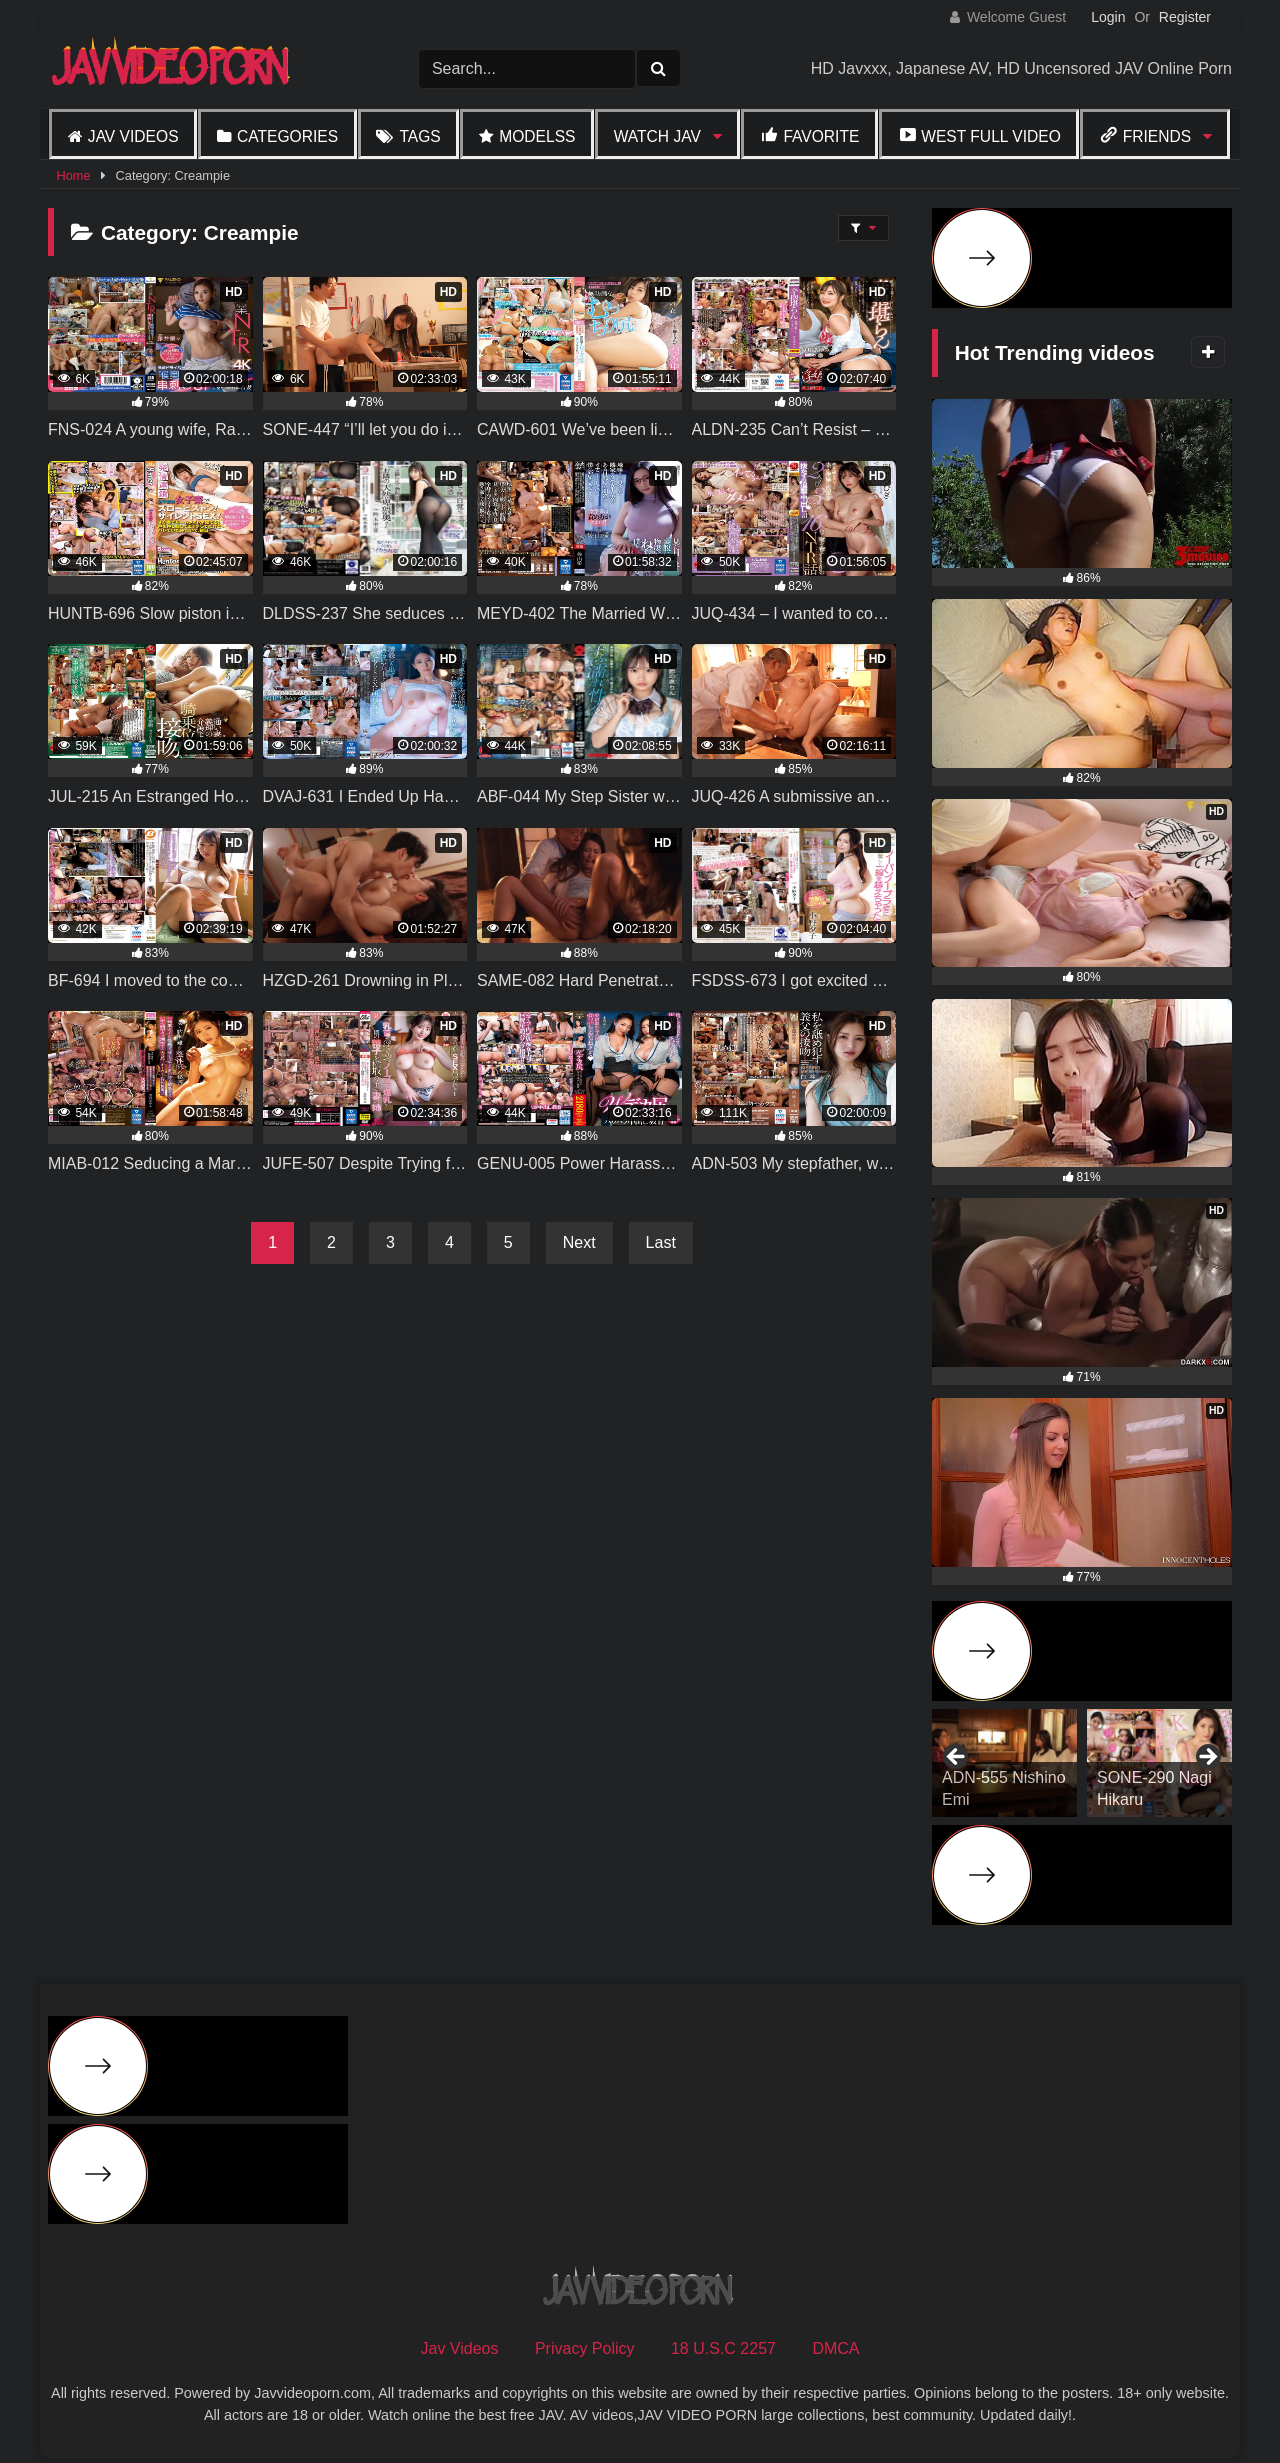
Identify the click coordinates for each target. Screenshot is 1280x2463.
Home (73, 175)
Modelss (537, 136)
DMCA (835, 2348)
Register (1185, 17)
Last (661, 1242)
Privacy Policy (585, 2348)
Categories (287, 136)
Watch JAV (657, 136)
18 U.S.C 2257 (723, 2348)
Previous (957, 1758)
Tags (419, 136)
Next (579, 1242)
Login (1108, 17)
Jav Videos (133, 136)
